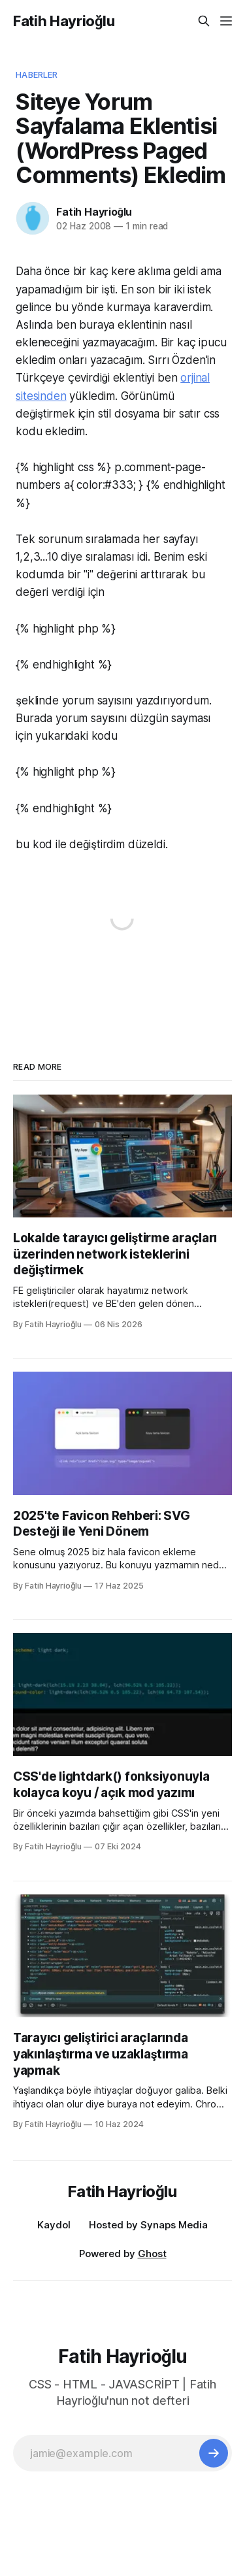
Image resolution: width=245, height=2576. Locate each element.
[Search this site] (203, 20)
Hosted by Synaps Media (148, 2225)
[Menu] (226, 20)
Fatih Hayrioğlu (64, 21)
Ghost (152, 2253)
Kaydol (54, 2225)
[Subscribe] (213, 2453)
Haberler (36, 74)
